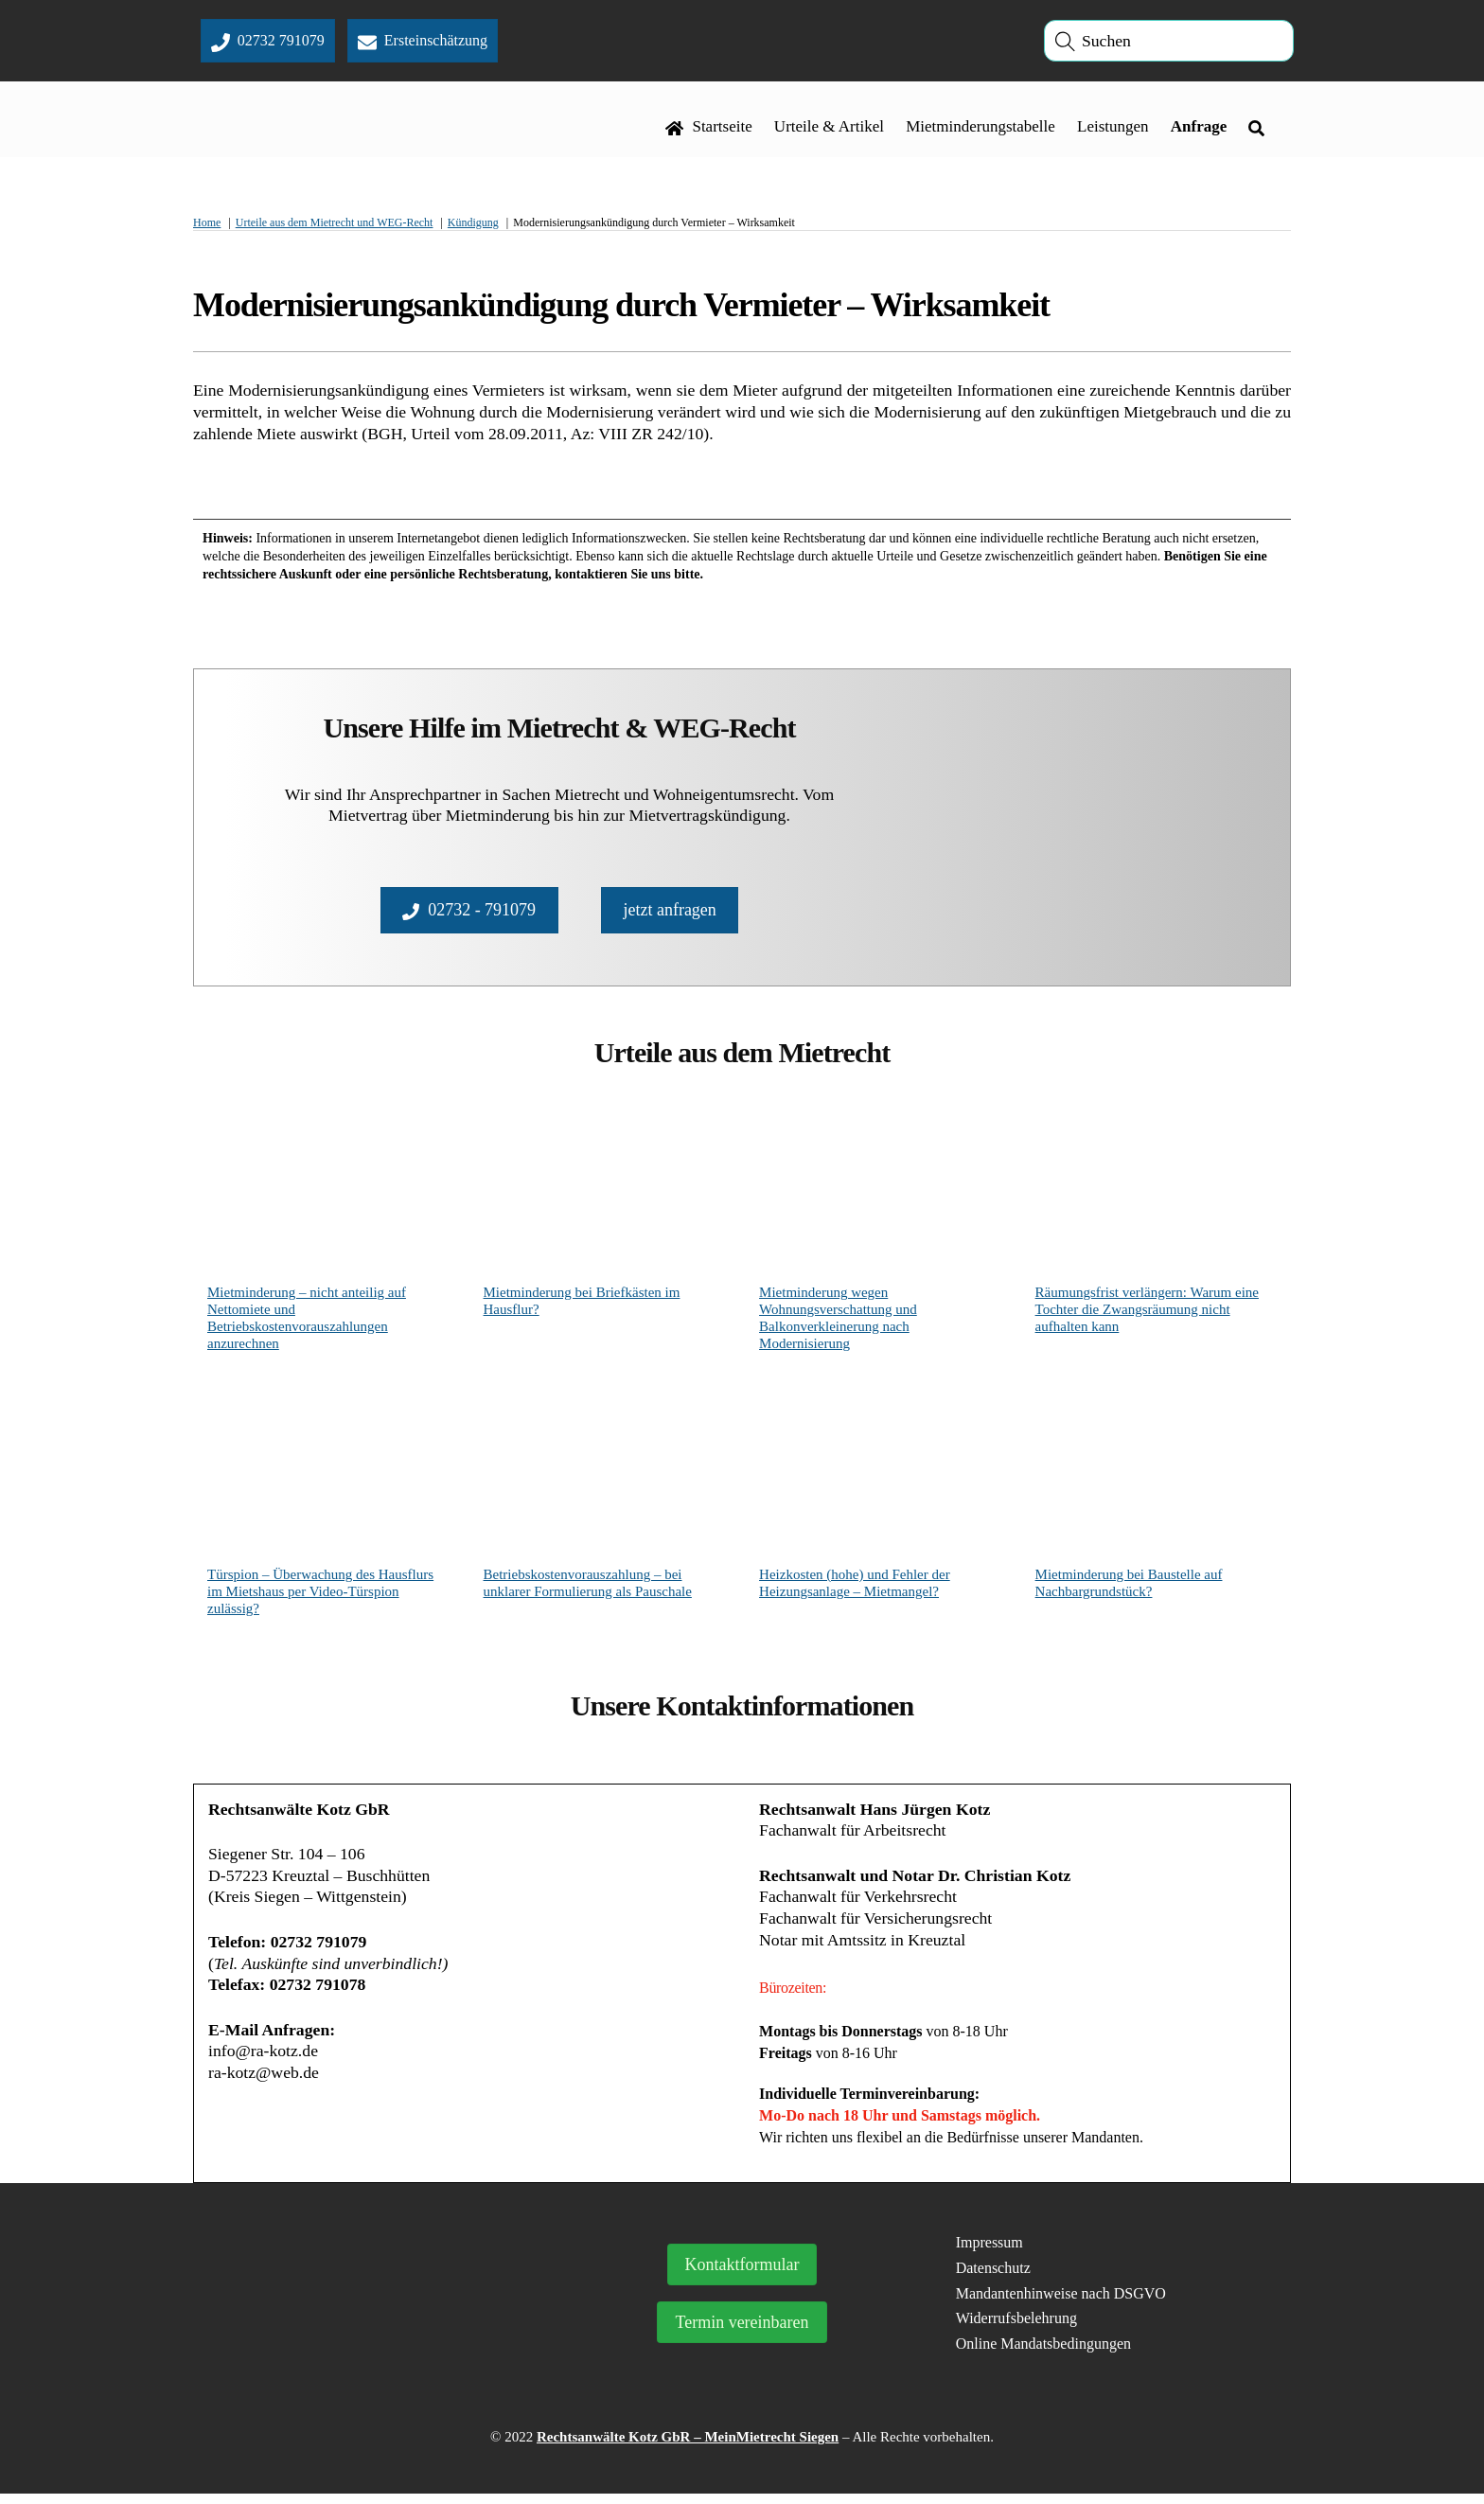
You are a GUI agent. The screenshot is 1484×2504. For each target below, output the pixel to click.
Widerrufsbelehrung (1016, 2328)
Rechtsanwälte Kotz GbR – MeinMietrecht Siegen (688, 2447)
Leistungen (1113, 129)
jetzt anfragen (669, 912)
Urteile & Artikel (829, 129)
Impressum (989, 2253)
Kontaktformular (742, 2274)
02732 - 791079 (469, 912)
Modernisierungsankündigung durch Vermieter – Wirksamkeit (621, 309)
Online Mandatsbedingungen (1043, 2354)
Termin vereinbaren (741, 2332)
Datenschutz (993, 2277)
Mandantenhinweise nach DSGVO (1061, 2303)
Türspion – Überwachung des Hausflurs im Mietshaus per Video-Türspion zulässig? (320, 1596)
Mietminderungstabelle (980, 129)
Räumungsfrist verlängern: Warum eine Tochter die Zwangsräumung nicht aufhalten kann (1147, 1314)
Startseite (708, 129)
